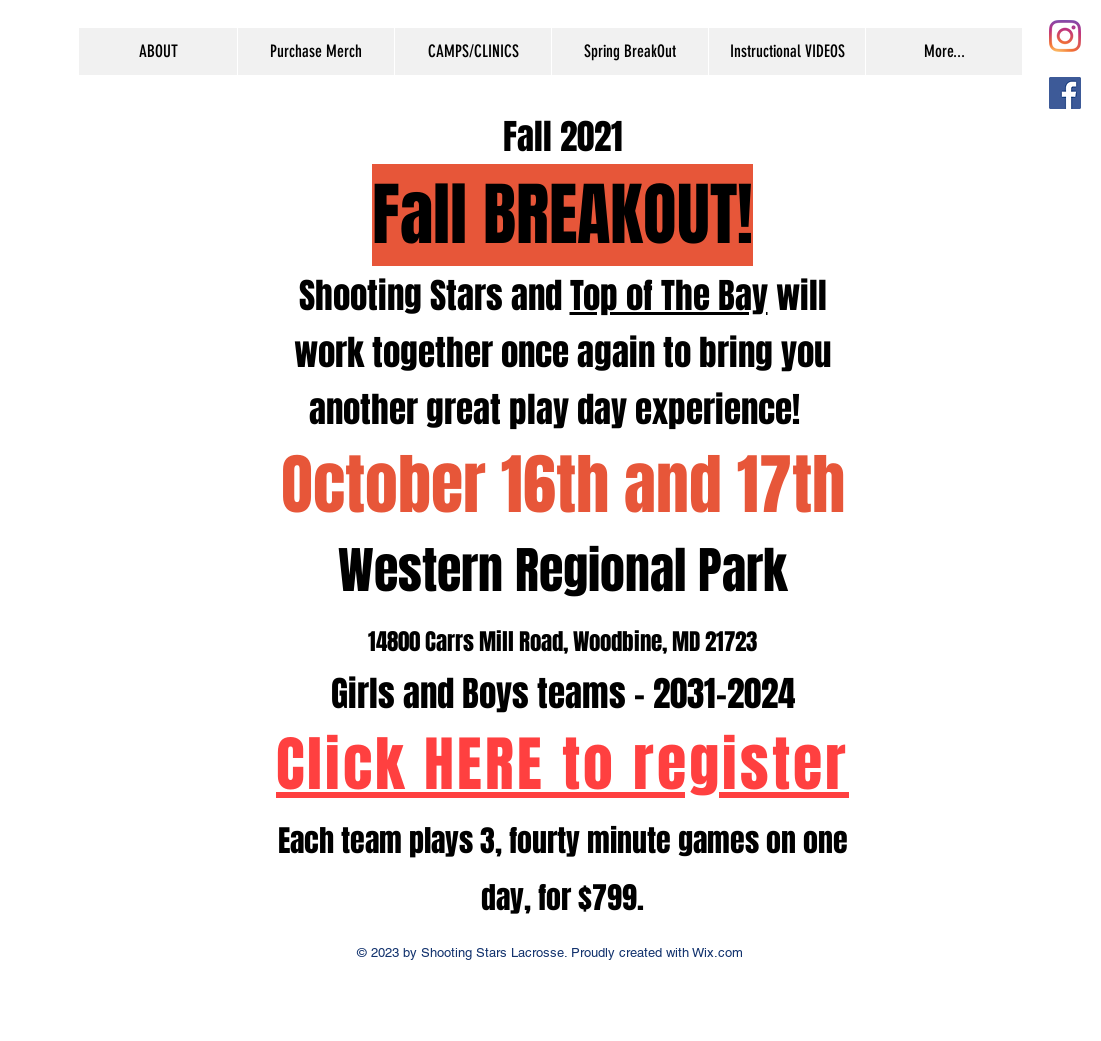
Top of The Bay (669, 296)
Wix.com (716, 952)
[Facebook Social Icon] (1065, 93)
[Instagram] (1065, 36)
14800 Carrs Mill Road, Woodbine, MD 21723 (562, 642)
